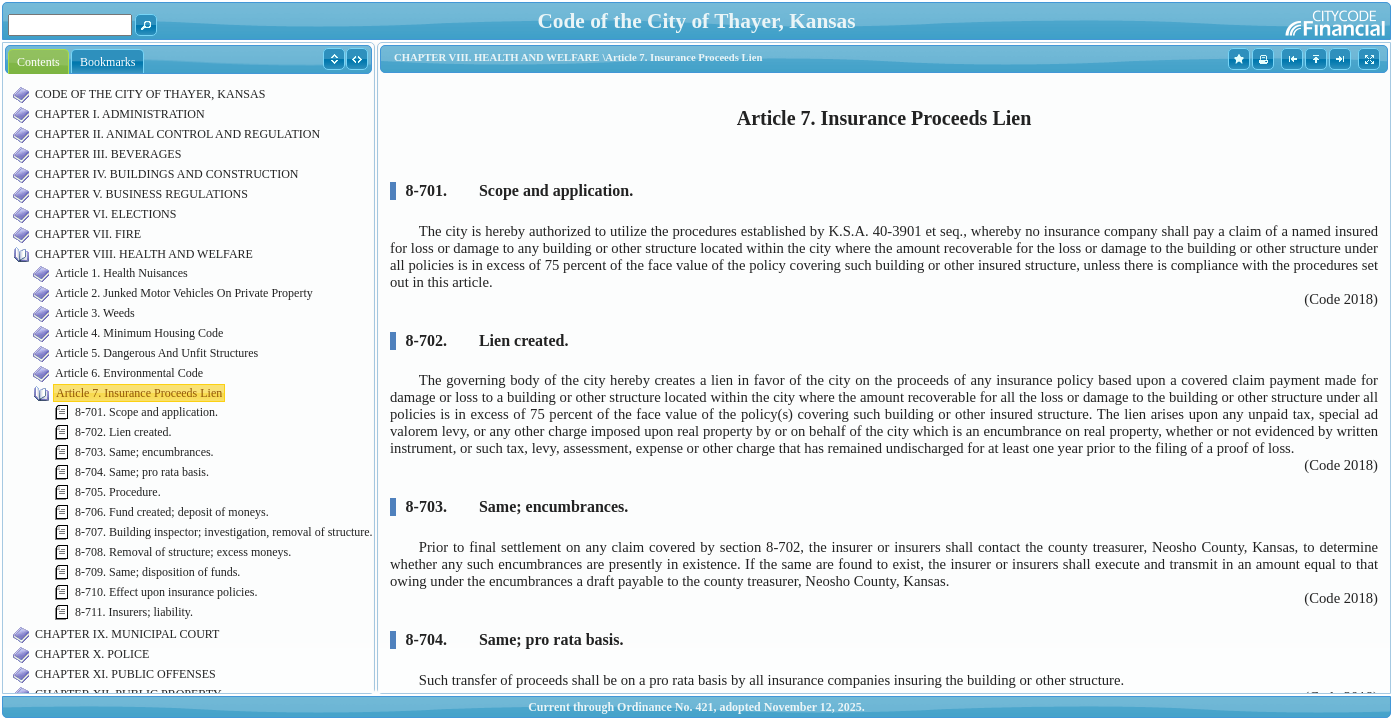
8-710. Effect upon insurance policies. (166, 592)
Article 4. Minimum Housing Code (139, 333)
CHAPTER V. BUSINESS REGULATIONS (141, 194)
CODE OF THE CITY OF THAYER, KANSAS (150, 94)
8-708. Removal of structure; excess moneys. (183, 552)
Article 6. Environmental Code (129, 373)
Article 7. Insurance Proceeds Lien (139, 393)
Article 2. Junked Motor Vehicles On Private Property (184, 293)
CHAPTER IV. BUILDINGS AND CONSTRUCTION (166, 174)
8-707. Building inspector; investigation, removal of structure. (224, 532)
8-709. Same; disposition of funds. (157, 572)
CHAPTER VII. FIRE (88, 234)
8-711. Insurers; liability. (134, 612)
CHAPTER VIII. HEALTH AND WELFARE (144, 254)
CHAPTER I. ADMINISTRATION (120, 114)
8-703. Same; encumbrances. (144, 452)
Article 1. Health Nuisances (121, 273)
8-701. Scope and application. (146, 412)
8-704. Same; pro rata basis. (142, 472)
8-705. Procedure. (118, 492)
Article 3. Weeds (95, 313)
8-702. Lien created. (123, 432)
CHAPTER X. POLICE (92, 654)
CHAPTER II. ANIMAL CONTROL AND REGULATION (177, 134)
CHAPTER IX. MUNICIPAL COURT (127, 634)
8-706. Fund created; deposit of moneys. (172, 512)
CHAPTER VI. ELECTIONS (105, 214)
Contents (38, 62)
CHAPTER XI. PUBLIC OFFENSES (125, 674)
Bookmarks (107, 62)
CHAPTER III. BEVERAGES (108, 154)
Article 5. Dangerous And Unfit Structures (156, 353)
